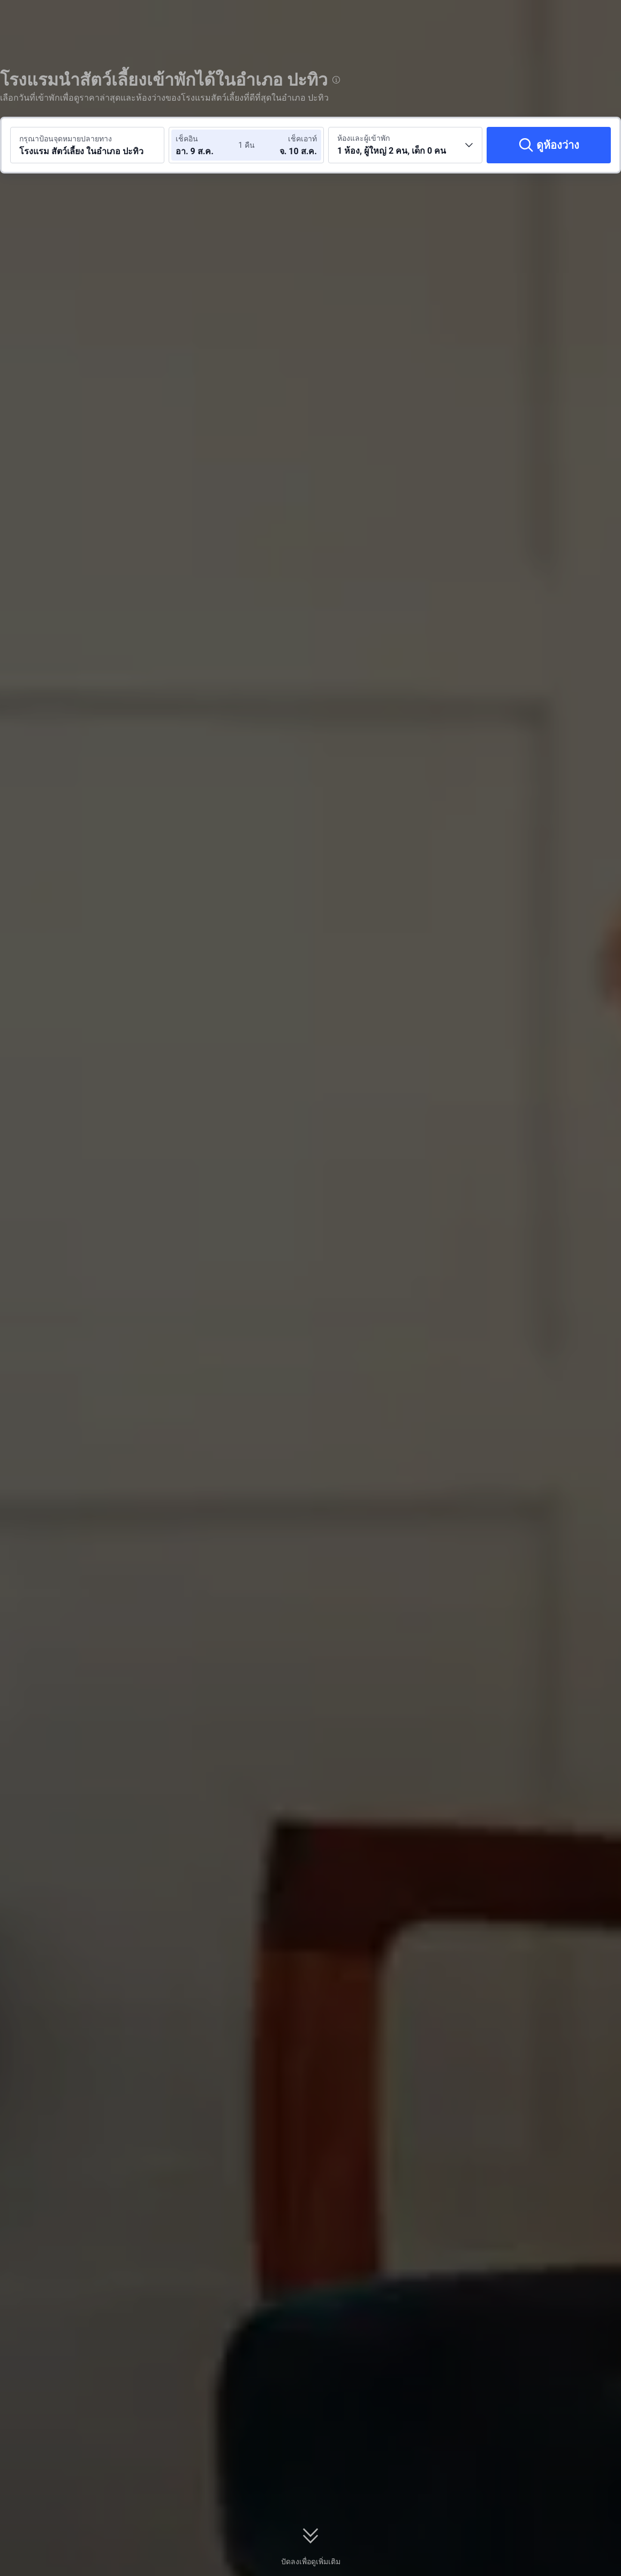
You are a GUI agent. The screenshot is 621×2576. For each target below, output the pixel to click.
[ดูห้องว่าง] (549, 145)
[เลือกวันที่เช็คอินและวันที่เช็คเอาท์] (207, 145)
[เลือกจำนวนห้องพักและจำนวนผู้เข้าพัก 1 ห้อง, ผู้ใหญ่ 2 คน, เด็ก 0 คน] (405, 145)
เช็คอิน (187, 138)
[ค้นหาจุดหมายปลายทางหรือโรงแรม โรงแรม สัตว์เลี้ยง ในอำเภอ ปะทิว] (87, 145)
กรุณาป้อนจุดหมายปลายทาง (65, 138)
